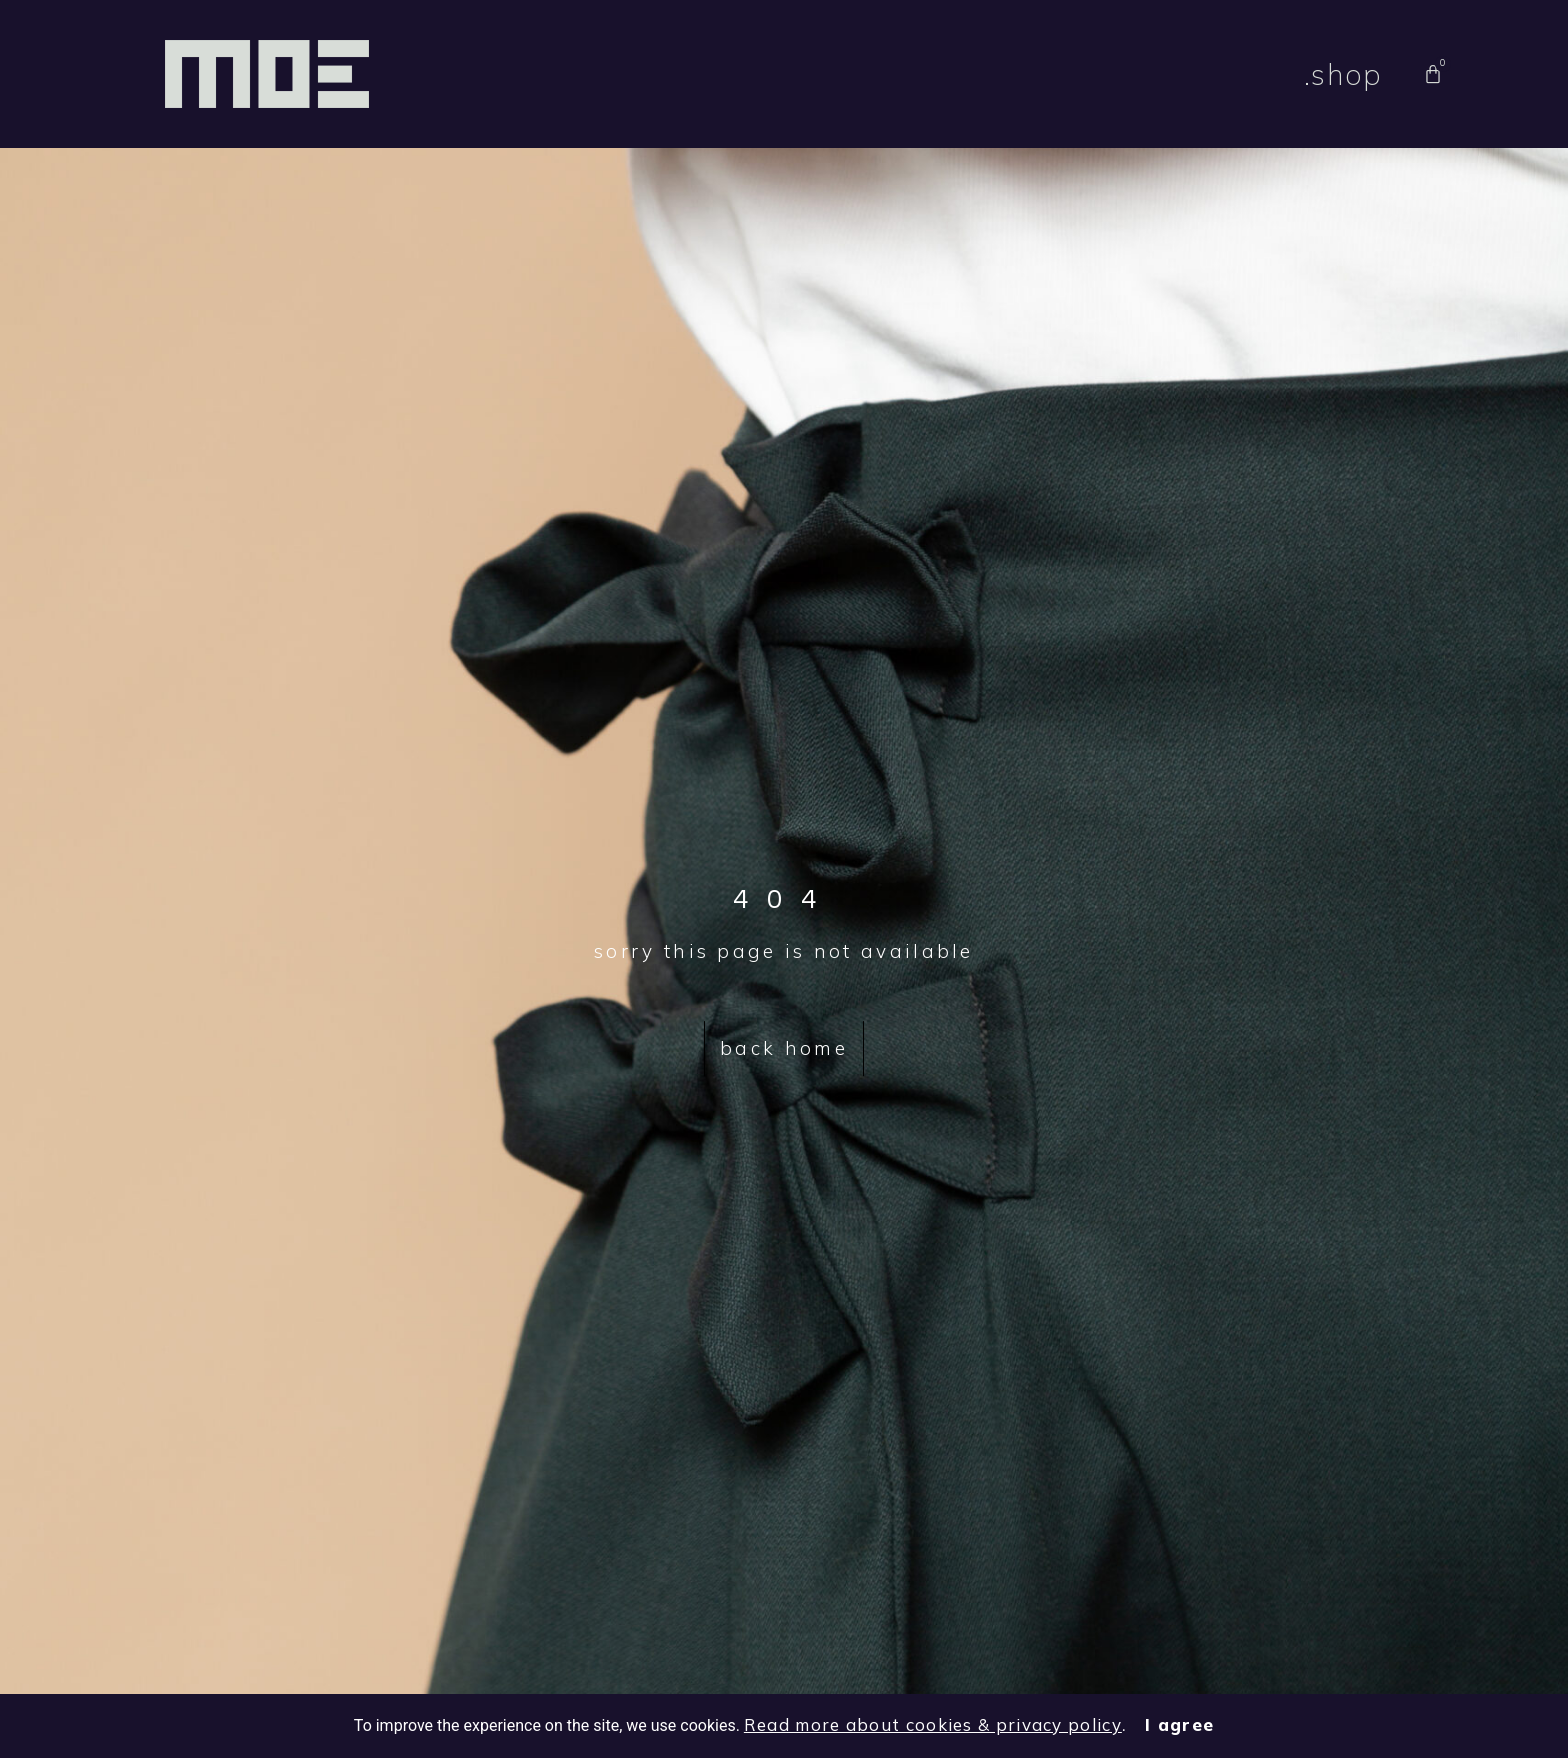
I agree (1179, 1724)
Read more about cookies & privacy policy (933, 1724)
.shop (1343, 74)
